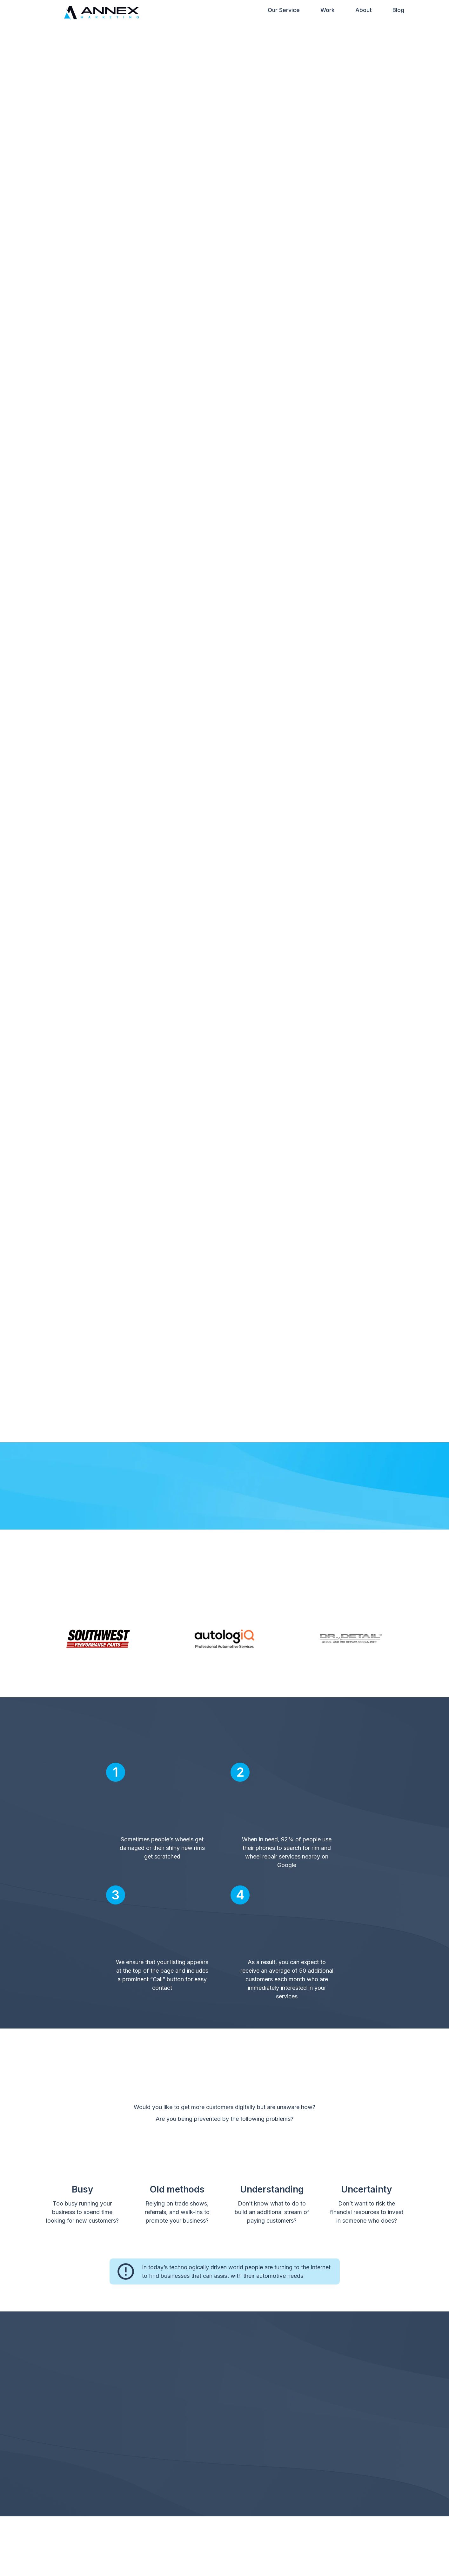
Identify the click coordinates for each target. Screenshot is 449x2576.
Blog (398, 11)
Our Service (284, 11)
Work (327, 11)
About (363, 11)
